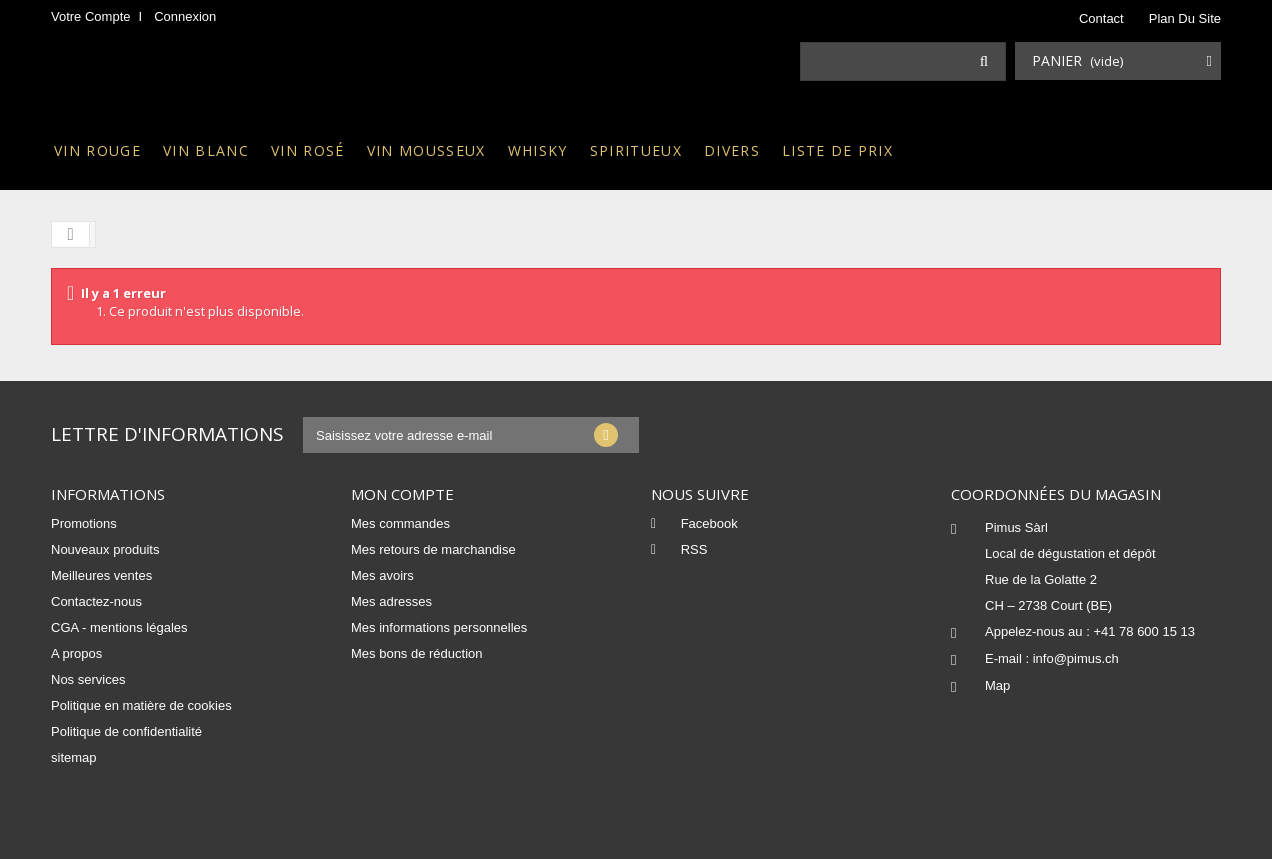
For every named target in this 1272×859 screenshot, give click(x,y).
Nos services (88, 679)
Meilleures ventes (101, 575)
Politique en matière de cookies (141, 705)
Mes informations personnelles (439, 627)
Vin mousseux (426, 150)
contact (1101, 18)
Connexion (185, 16)
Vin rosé (308, 150)
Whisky (538, 150)
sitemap (74, 757)
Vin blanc (206, 150)
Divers (732, 150)
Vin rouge (97, 150)
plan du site (1185, 18)
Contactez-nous (96, 601)
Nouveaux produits (105, 549)
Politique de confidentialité (126, 731)
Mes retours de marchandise (433, 549)
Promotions (84, 523)
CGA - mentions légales (119, 627)
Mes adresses (391, 601)
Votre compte (91, 16)
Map (997, 685)
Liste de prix (837, 150)
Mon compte (402, 494)
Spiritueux (636, 150)
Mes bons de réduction (417, 653)
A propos (76, 653)
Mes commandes (400, 523)
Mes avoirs (382, 575)
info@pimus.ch (1076, 658)
